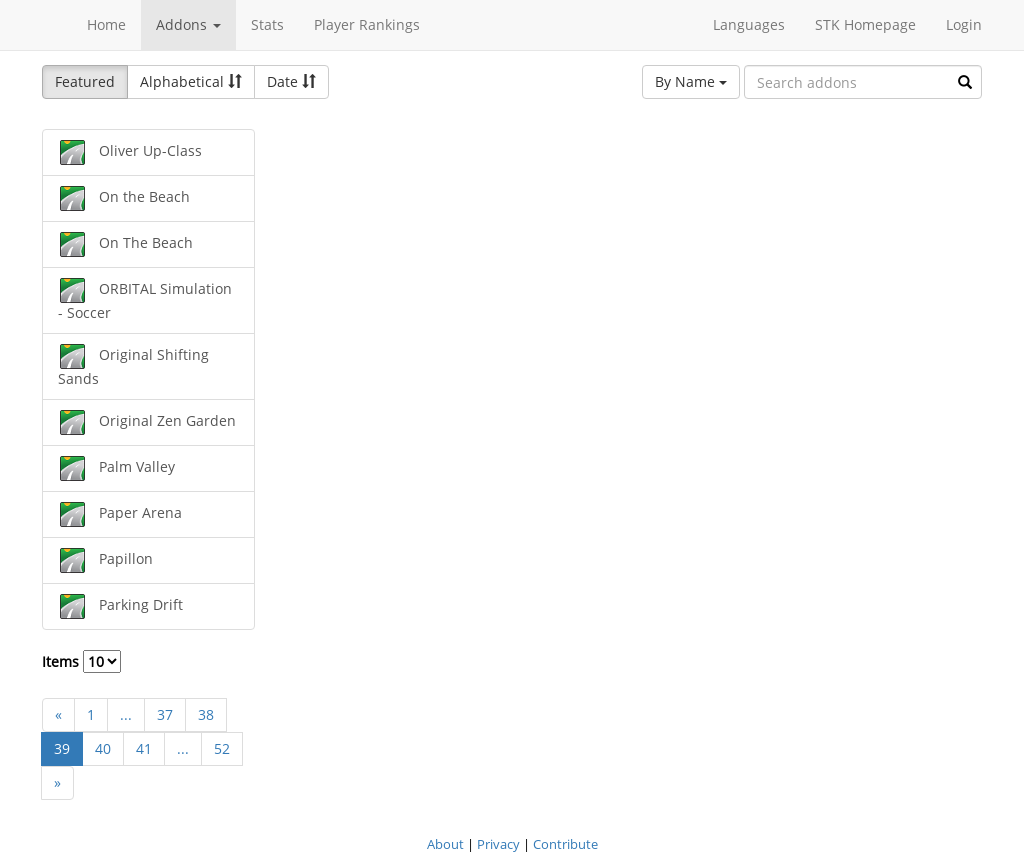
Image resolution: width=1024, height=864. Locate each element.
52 (222, 748)
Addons (188, 24)
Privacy (498, 844)
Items (81, 661)
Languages (749, 24)
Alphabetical (191, 81)
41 (144, 748)
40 (103, 748)
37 (165, 714)
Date (291, 81)
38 (206, 714)
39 (62, 748)
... (126, 714)
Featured (85, 81)
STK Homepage (865, 24)
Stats (267, 24)
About (445, 844)
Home (106, 24)
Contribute (565, 844)
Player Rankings (367, 24)
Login (964, 24)
